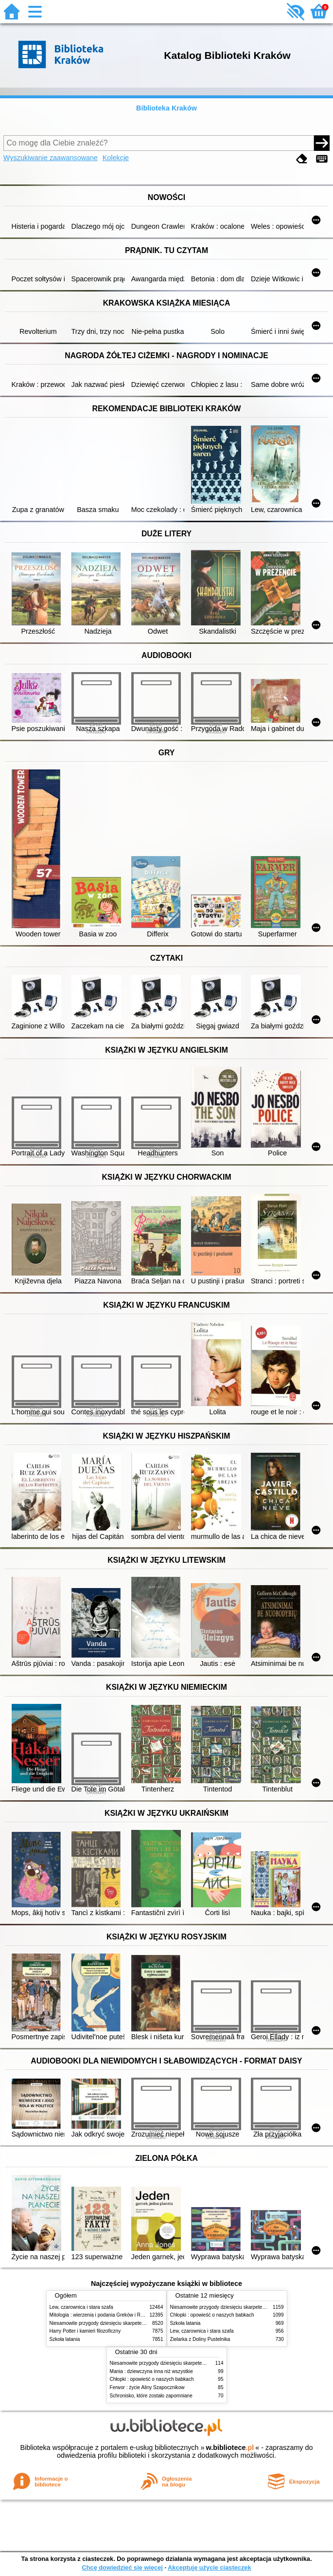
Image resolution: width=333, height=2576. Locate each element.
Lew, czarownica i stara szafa (81, 2307)
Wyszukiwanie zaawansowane (50, 158)
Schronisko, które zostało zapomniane (151, 2395)
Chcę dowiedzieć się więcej (122, 2567)
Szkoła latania (65, 2339)
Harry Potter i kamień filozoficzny (85, 2331)
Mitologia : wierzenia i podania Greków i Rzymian (103, 2315)
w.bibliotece (230, 2447)
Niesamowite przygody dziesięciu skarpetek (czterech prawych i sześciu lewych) (137, 2323)
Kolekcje (116, 158)
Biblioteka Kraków (166, 108)
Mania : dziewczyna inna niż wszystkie (151, 2371)
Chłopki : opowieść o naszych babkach (212, 2315)
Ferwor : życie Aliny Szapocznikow (147, 2387)
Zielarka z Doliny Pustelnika (200, 2339)
